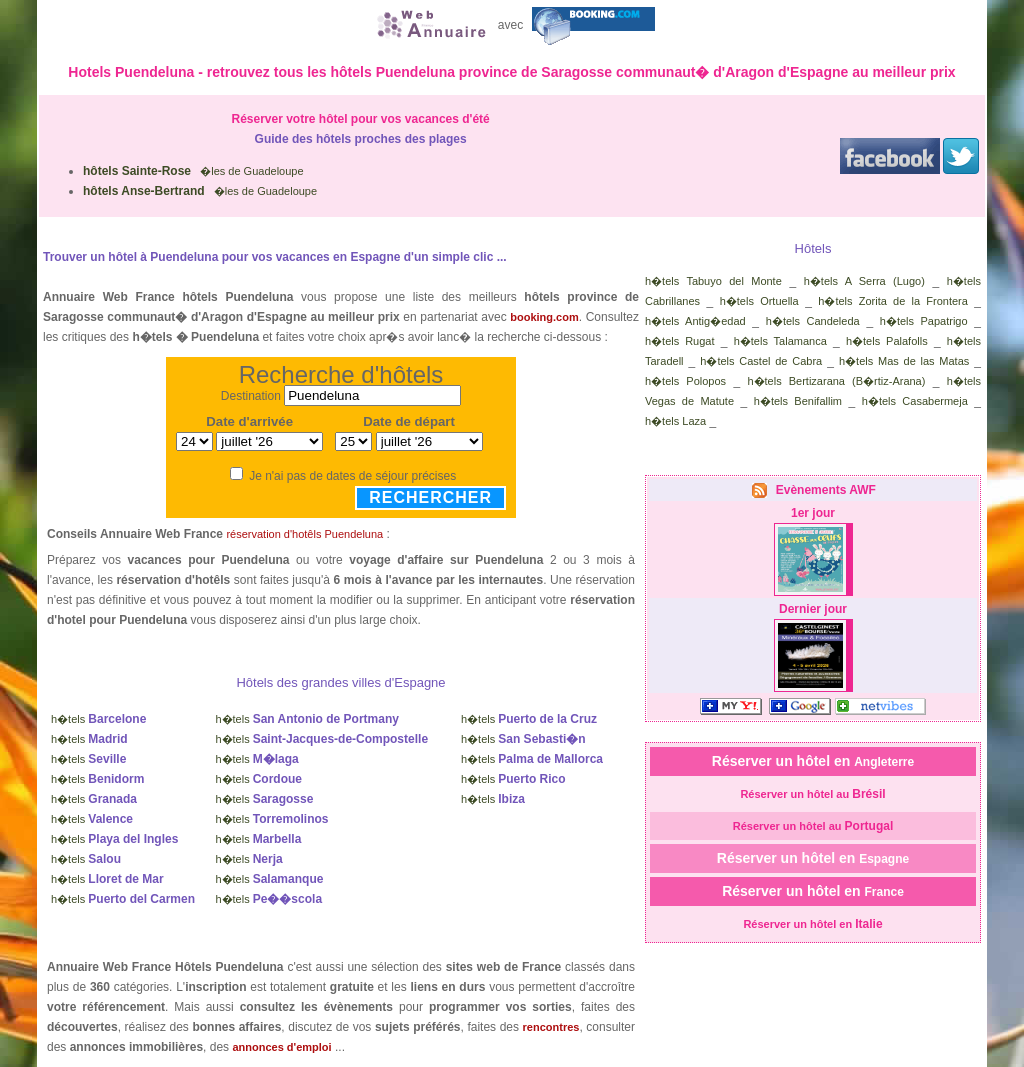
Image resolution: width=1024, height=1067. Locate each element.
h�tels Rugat (680, 341)
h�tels (98, 719)
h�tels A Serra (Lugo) (864, 281)
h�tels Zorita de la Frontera (893, 301)
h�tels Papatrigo (924, 321)
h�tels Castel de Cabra (761, 361)
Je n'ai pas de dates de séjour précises (352, 476)
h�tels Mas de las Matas (904, 361)
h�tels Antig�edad (695, 321)
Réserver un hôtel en (813, 761)
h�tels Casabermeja (915, 401)
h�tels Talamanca (780, 341)
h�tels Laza (675, 421)
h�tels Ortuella (759, 301)
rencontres (551, 1027)
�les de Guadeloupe (193, 171)
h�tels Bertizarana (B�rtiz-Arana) (836, 381)
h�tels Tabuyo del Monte (713, 281)
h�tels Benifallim (798, 401)
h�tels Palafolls (887, 341)
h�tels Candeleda (813, 321)
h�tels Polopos (685, 381)
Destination (251, 396)
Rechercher (430, 497)
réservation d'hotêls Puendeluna (304, 534)
